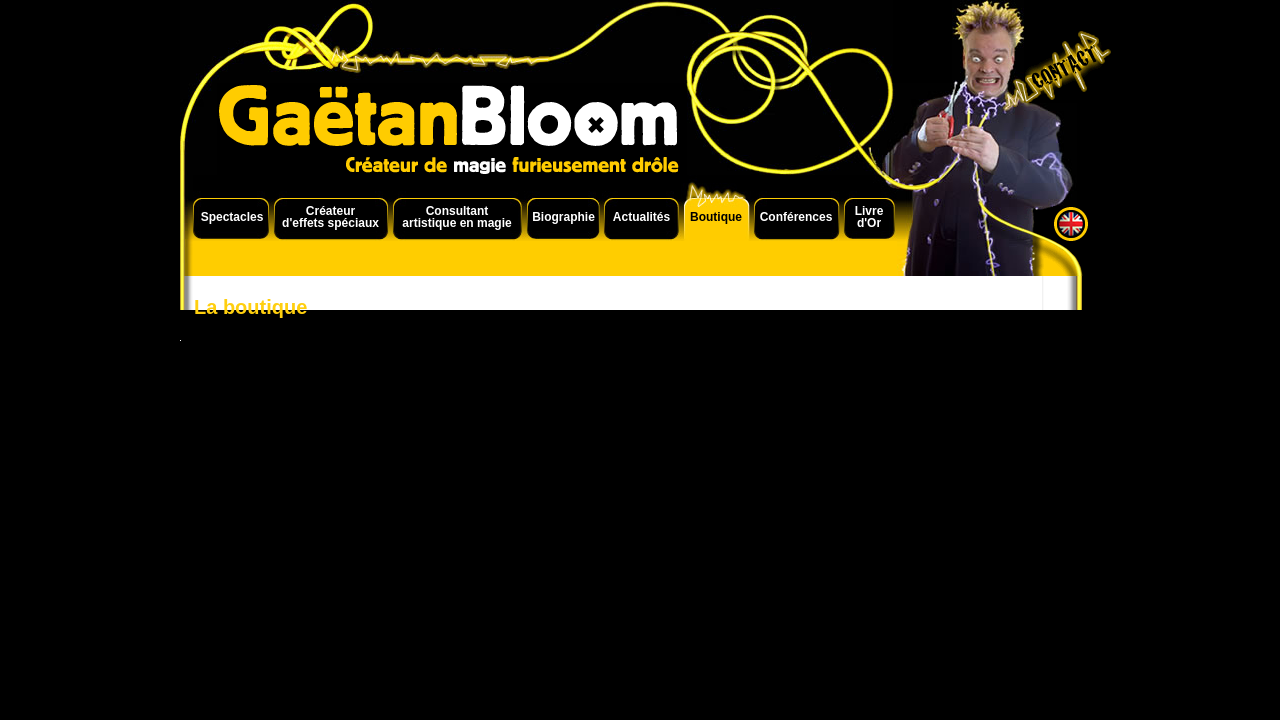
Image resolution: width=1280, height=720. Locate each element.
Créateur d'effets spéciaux (330, 217)
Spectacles (232, 217)
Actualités (641, 217)
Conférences (796, 217)
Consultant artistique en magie (456, 217)
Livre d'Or (869, 217)
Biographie (563, 217)
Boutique (716, 217)
